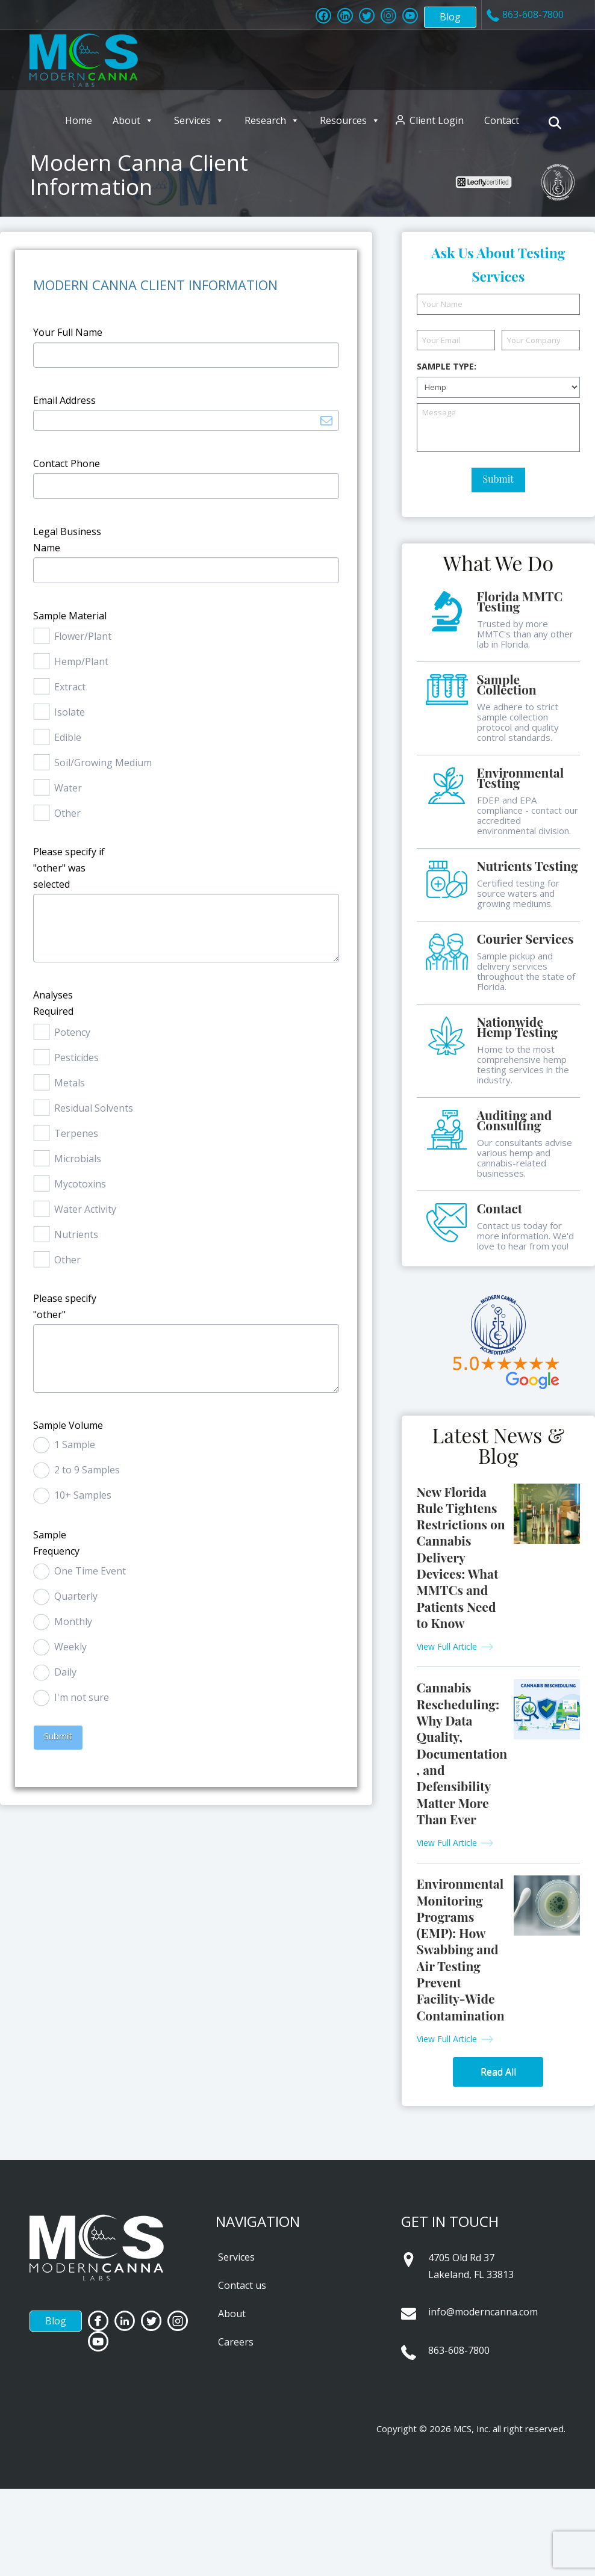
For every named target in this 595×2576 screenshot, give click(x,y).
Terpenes (76, 1133)
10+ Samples (82, 1495)
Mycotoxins (80, 1183)
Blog (450, 16)
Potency (72, 1032)
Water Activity (85, 1209)
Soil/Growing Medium (103, 762)
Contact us (242, 2285)
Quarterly (76, 1596)
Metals (69, 1082)
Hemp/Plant (81, 661)
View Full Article (447, 1646)
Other (67, 813)
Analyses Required (53, 1003)
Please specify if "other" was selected (69, 868)
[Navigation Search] (557, 122)
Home (78, 120)
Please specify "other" (64, 1306)
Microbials (77, 1158)
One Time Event (90, 1570)
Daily (65, 1672)
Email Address (64, 400)
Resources (350, 120)
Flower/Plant (82, 636)
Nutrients (76, 1234)
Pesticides (76, 1057)
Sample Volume (68, 1425)
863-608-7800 (459, 2350)
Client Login (437, 120)
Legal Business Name (67, 539)
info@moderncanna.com (483, 2311)
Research (272, 120)
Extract (70, 686)
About (133, 120)
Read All (498, 2071)
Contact (501, 120)
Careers (236, 2341)
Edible (67, 737)
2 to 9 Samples (87, 1469)
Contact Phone (66, 463)
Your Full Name (67, 332)
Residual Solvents (93, 1108)
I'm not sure (81, 1697)
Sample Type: (446, 366)
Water (68, 787)
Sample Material (70, 615)
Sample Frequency (56, 1543)
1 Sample (74, 1444)
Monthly (73, 1621)
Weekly (70, 1646)
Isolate (69, 712)
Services (199, 120)
